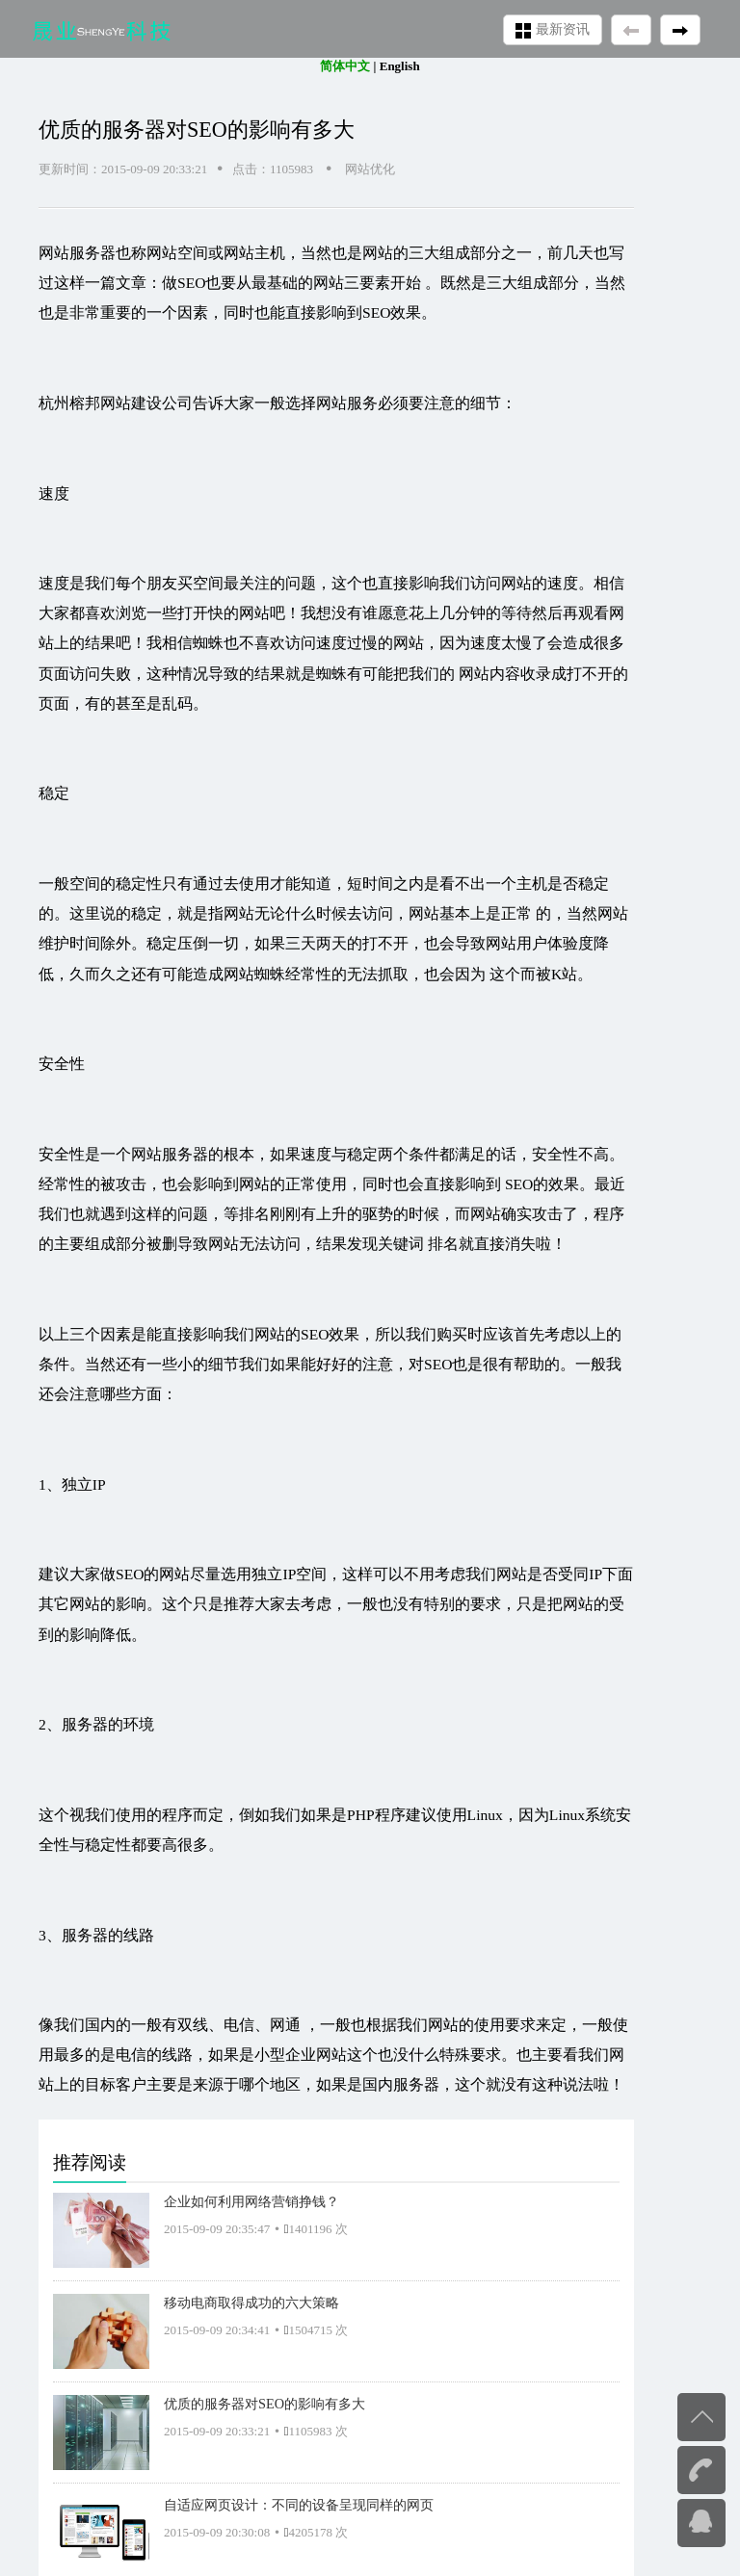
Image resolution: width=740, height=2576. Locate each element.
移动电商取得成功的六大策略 (251, 2302)
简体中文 (345, 66)
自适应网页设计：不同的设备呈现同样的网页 (299, 2504)
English (400, 66)
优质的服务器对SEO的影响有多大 (264, 2403)
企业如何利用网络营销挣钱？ (251, 2201)
